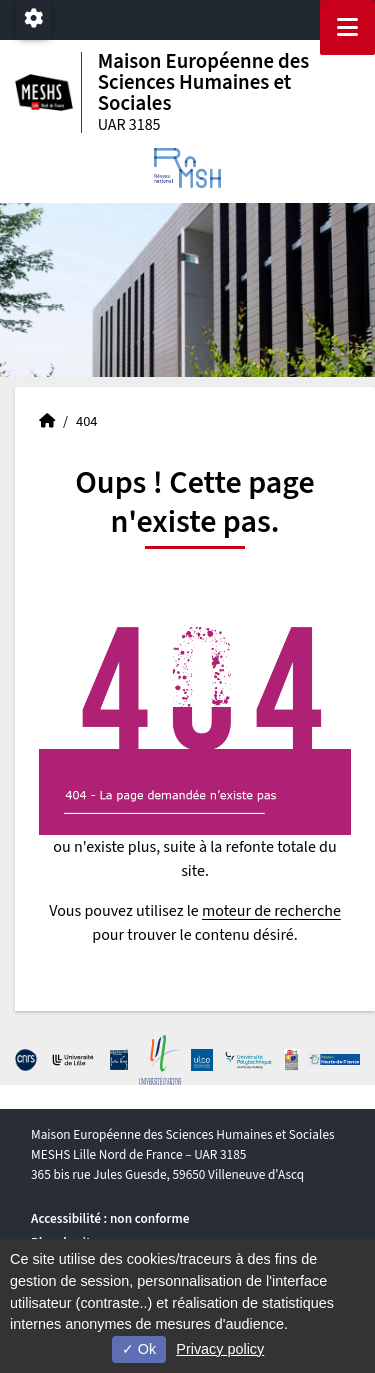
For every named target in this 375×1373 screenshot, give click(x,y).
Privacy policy (220, 1349)
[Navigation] (347, 27)
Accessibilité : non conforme (110, 1218)
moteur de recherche (271, 911)
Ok (139, 1349)
